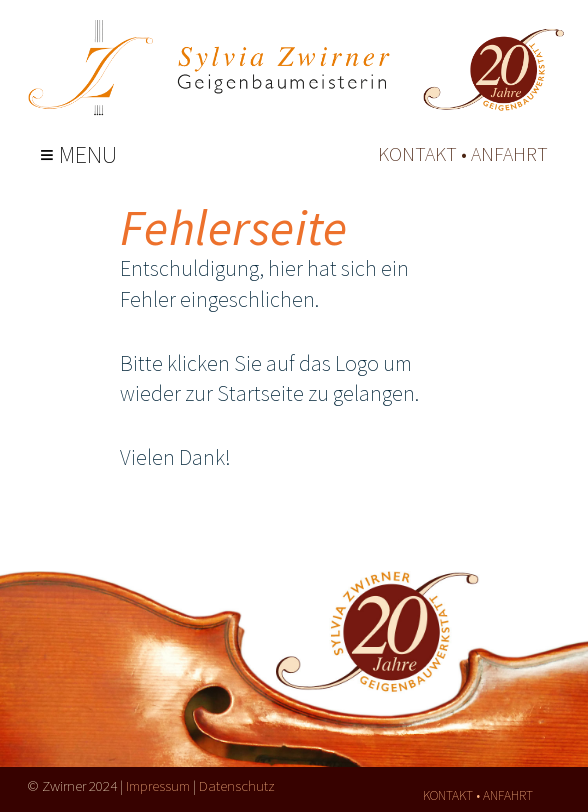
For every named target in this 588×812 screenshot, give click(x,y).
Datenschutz (237, 785)
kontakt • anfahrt (463, 154)
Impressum (158, 785)
